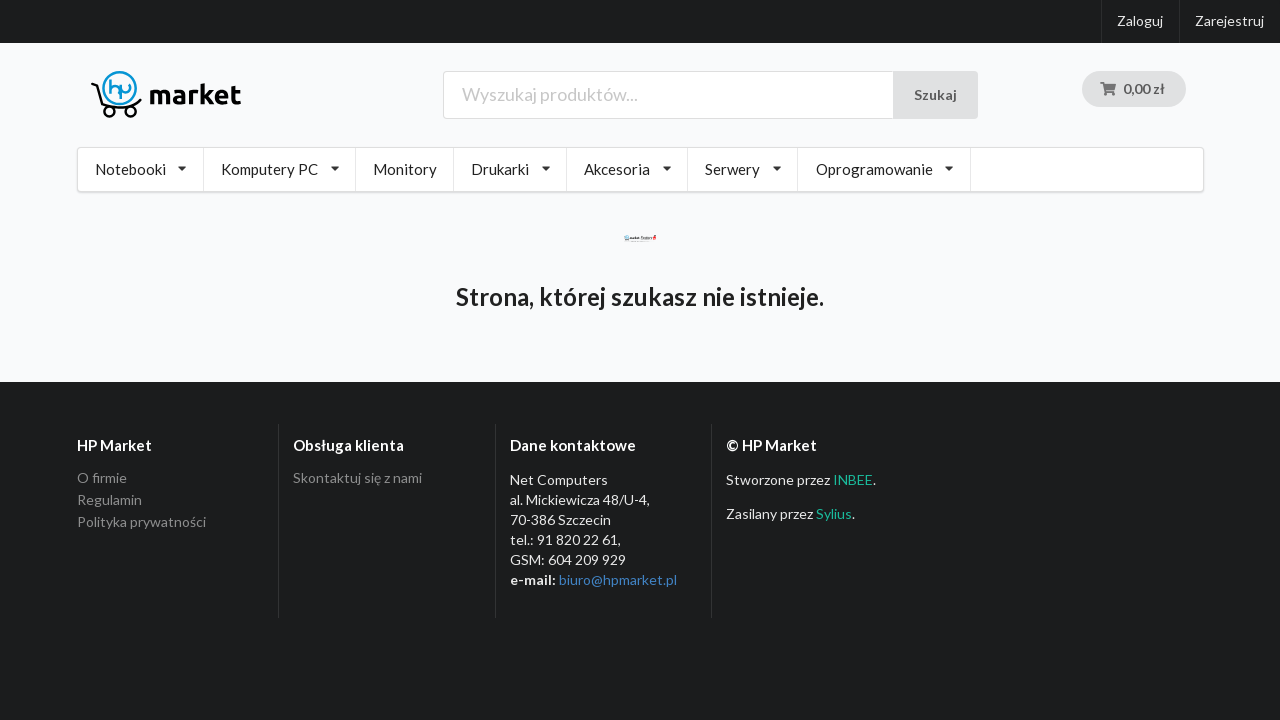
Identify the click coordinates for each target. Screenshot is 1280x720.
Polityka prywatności (141, 521)
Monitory (405, 169)
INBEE (853, 479)
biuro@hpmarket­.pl (618, 579)
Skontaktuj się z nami (357, 478)
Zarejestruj (1229, 20)
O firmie (102, 478)
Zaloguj (1140, 20)
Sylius (834, 513)
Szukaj (935, 94)
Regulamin (109, 499)
